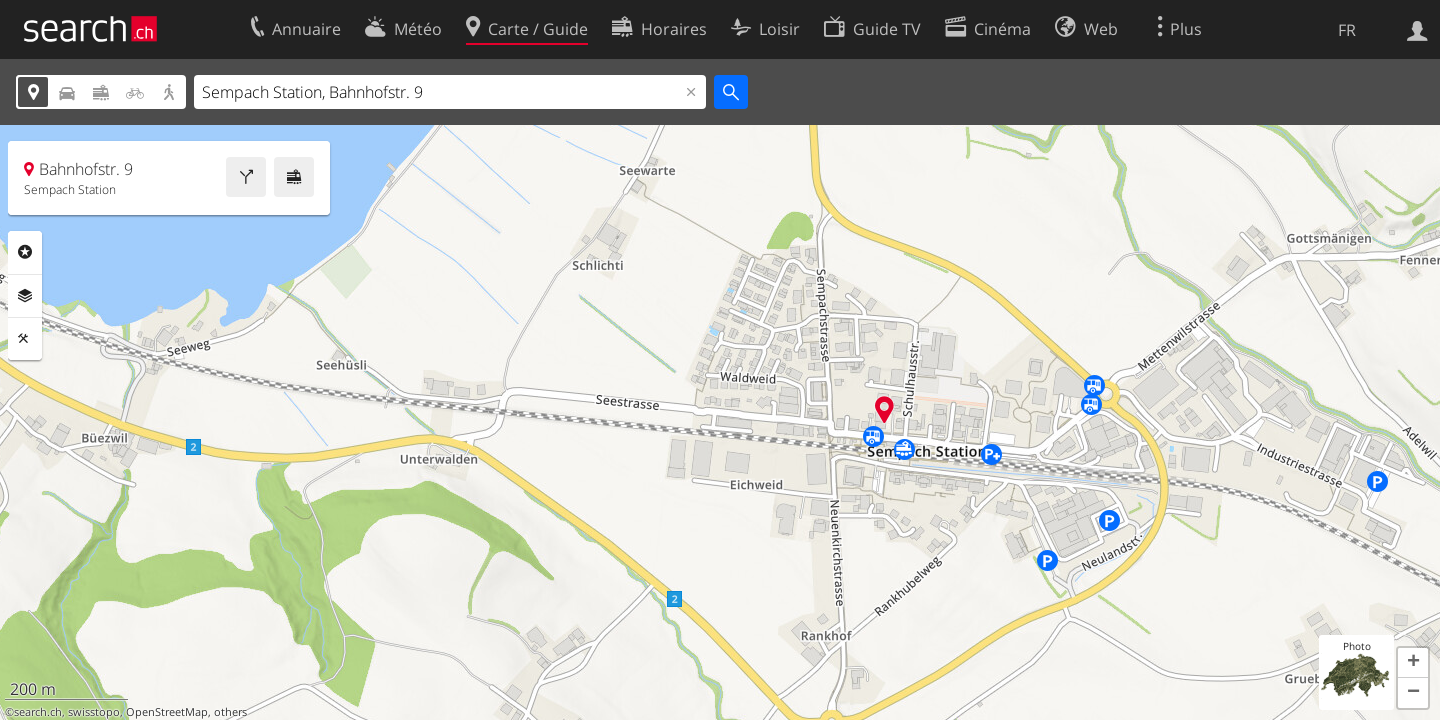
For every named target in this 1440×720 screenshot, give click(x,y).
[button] (1413, 663)
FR (1347, 30)
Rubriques (25, 252)
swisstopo (94, 712)
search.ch (38, 712)
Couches (25, 296)
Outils (25, 339)
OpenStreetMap (167, 712)
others (230, 712)
